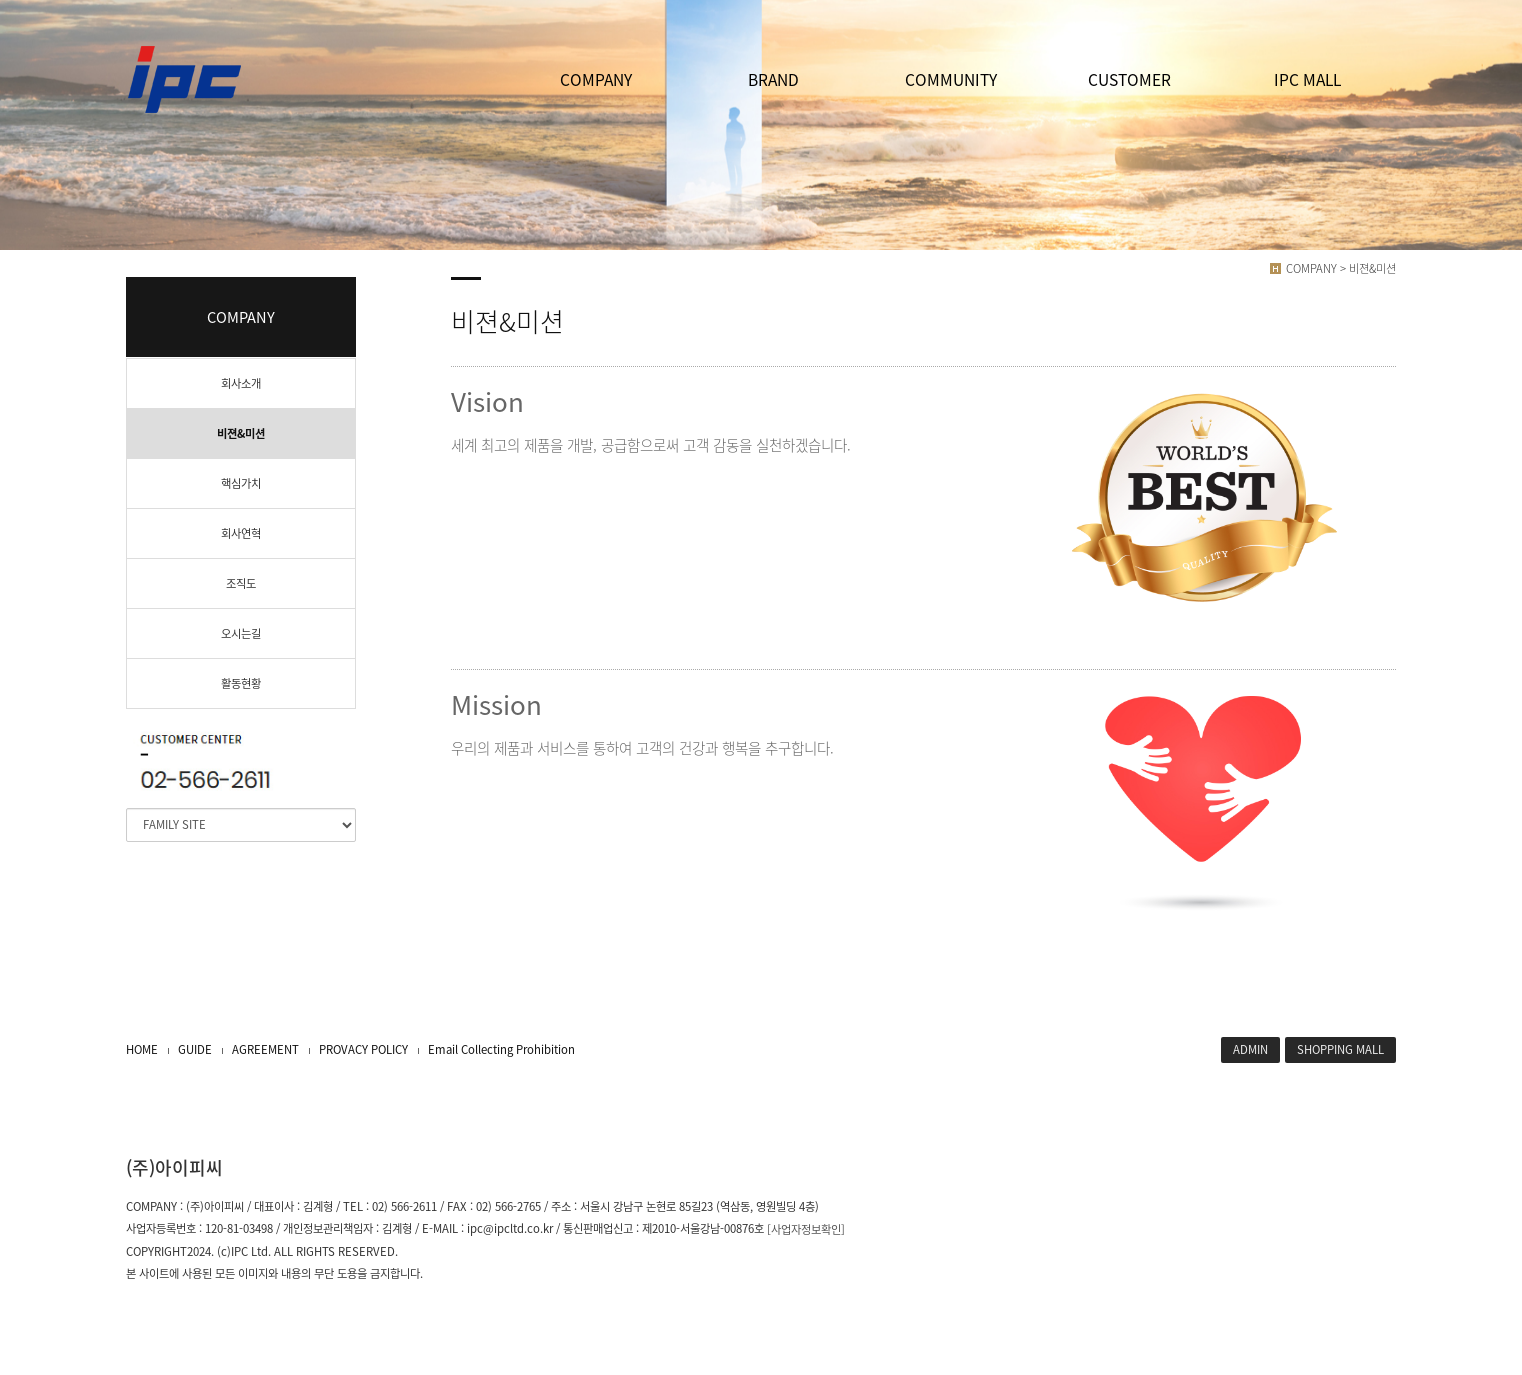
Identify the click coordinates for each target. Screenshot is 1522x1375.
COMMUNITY (951, 79)
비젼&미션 (241, 433)
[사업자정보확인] (806, 1229)
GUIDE (195, 1049)
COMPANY (596, 79)
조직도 (241, 583)
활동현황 (241, 683)
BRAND (773, 79)
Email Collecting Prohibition (501, 1049)
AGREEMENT (265, 1049)
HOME (142, 1049)
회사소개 (241, 383)
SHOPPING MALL (1340, 1049)
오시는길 (241, 633)
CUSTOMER (1129, 79)
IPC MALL (1307, 79)
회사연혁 (241, 533)
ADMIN (1250, 1049)
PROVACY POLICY (363, 1049)
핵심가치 (241, 483)
